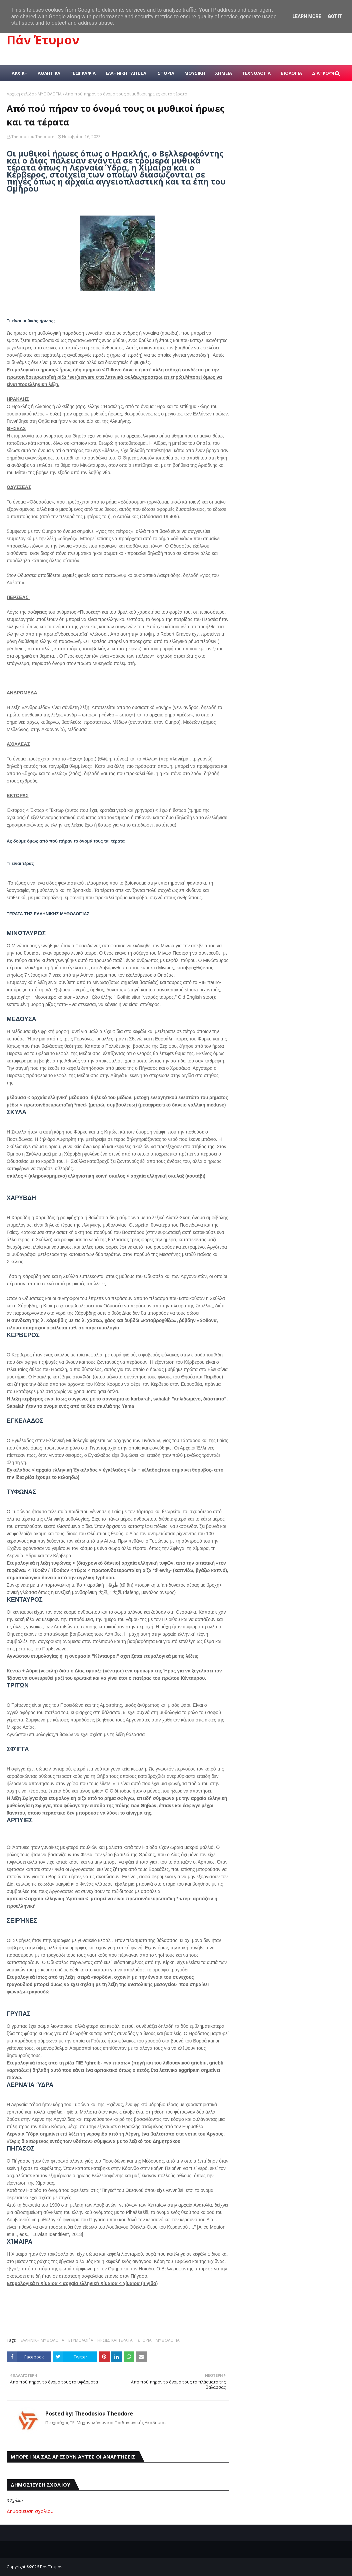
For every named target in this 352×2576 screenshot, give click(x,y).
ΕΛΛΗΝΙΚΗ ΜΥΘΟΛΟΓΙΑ (42, 2340)
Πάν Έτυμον (43, 40)
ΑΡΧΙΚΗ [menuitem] (20, 73)
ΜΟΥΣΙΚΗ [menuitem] (194, 73)
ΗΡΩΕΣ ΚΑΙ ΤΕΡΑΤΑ (115, 2340)
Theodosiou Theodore (32, 136)
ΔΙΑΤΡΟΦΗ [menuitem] (324, 73)
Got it (335, 16)
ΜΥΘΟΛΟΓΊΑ (50, 94)
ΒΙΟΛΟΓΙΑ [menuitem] (291, 73)
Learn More (306, 16)
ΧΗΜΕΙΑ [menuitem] (223, 73)
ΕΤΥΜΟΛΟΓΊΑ (80, 2340)
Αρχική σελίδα (20, 94)
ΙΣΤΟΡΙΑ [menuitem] (165, 73)
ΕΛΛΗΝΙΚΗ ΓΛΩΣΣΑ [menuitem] (126, 73)
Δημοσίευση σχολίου (30, 2511)
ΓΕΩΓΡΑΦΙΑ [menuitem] (83, 73)
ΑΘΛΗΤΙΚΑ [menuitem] (49, 73)
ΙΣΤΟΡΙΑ (144, 2340)
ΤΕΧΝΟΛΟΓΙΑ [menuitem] (256, 73)
